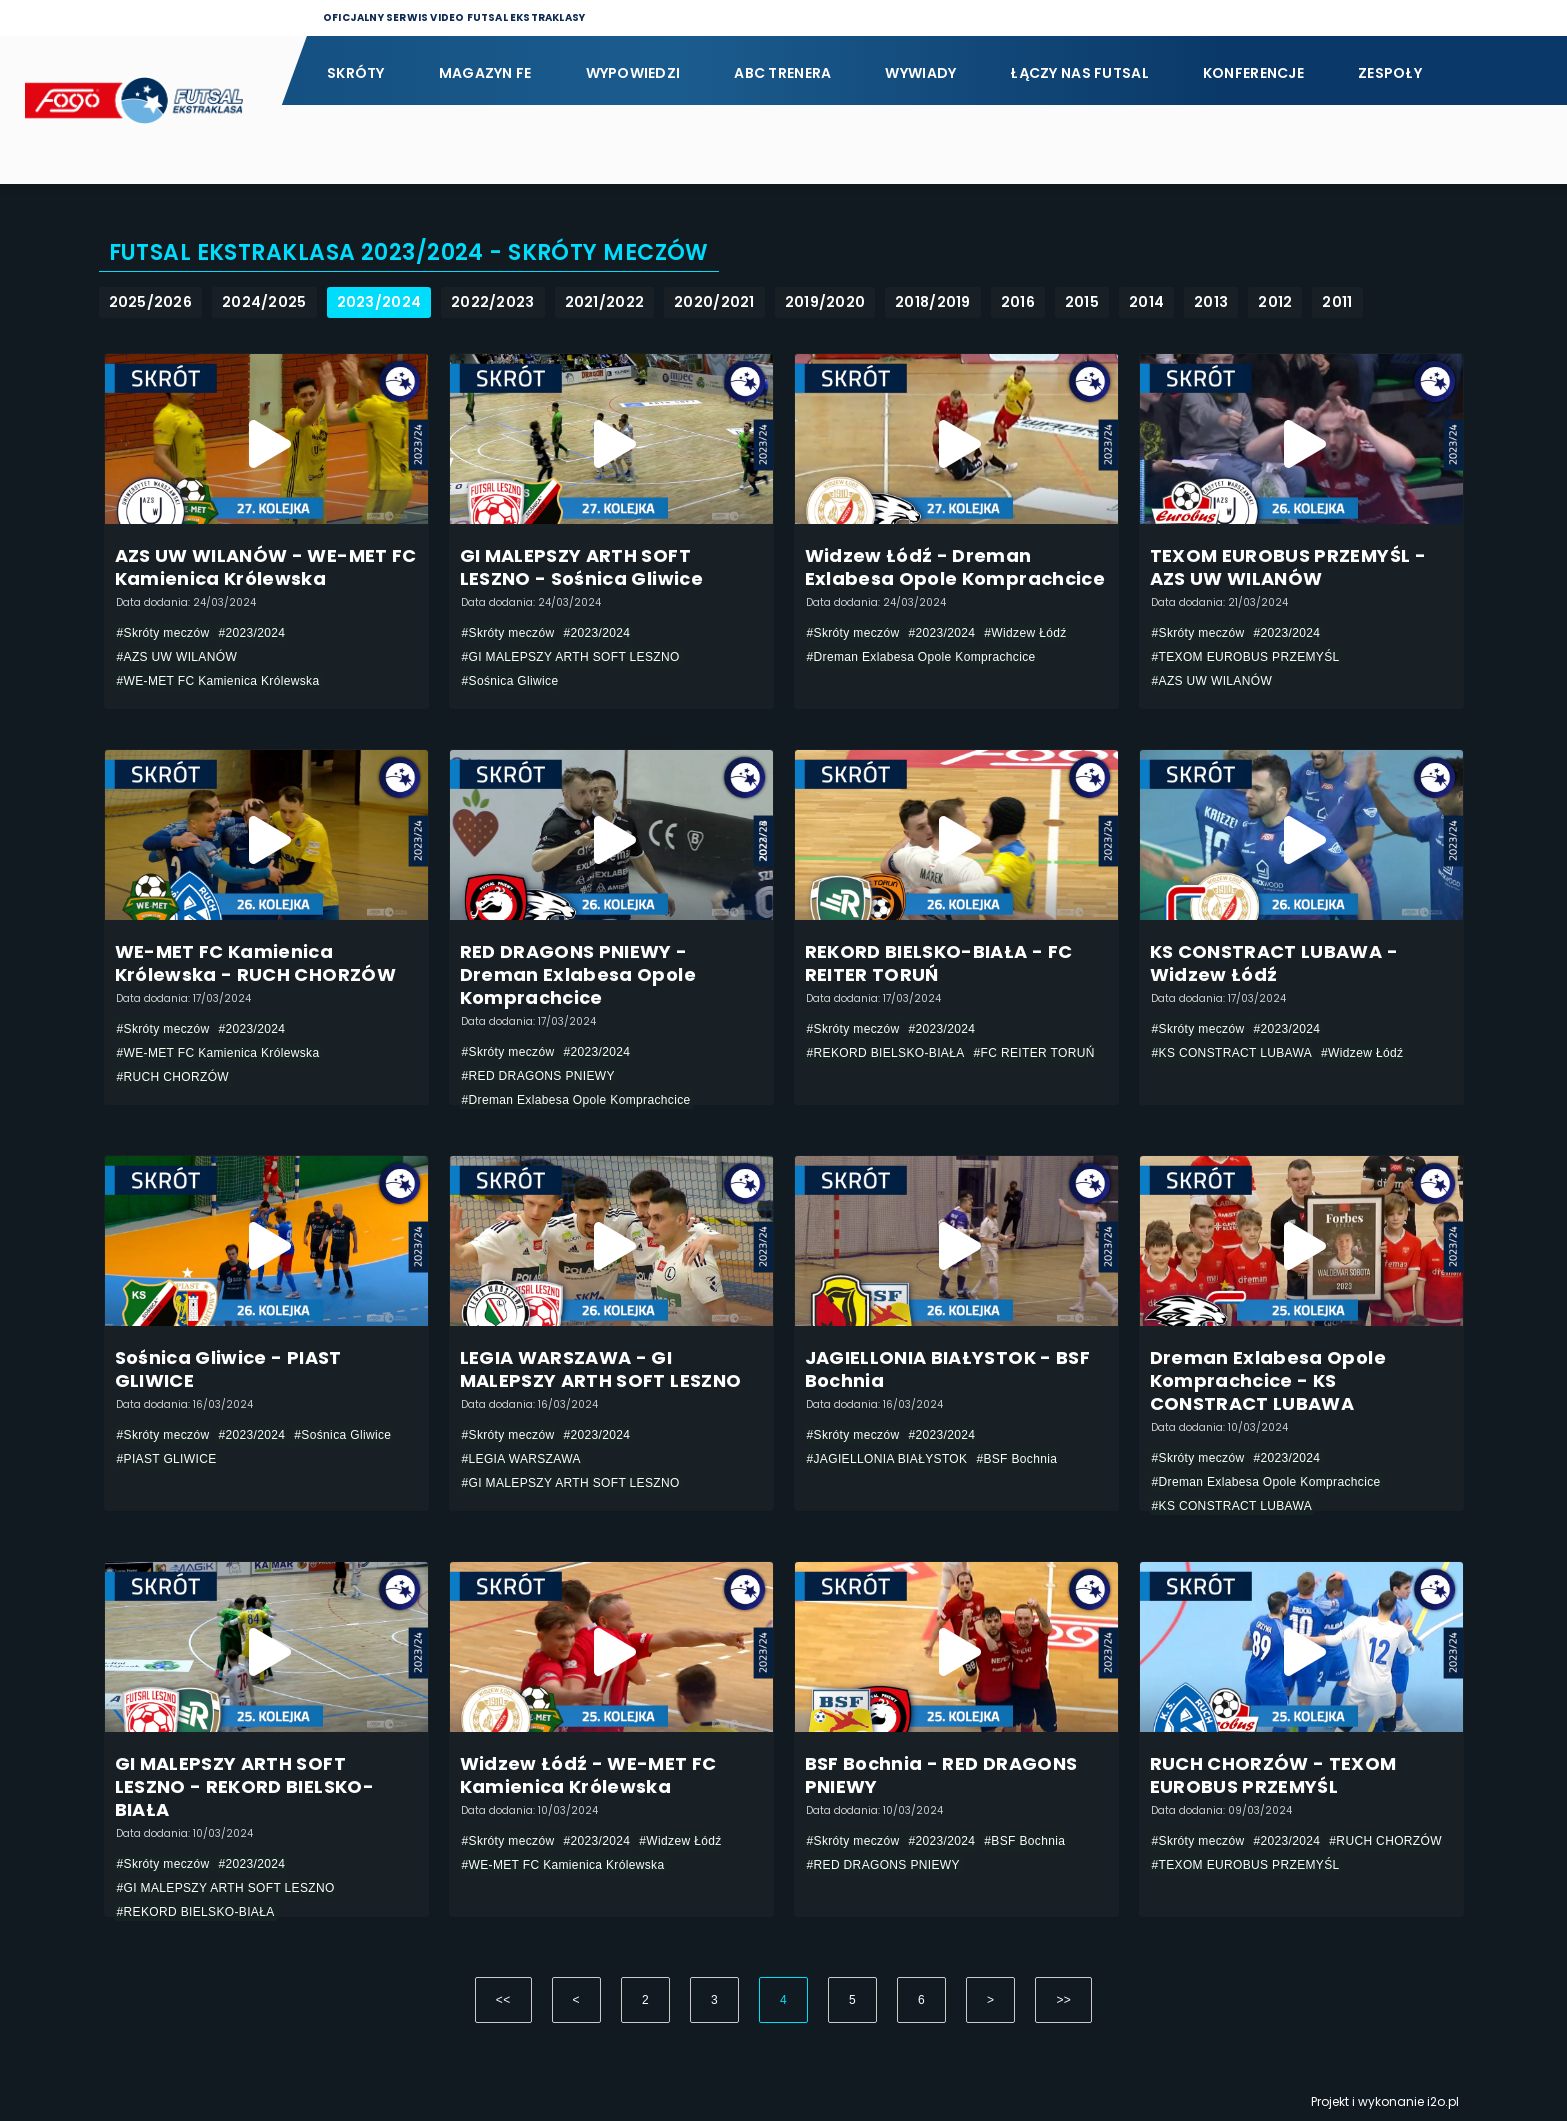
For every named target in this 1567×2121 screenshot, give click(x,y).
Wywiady (920, 73)
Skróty (356, 73)
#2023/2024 (251, 633)
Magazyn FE (485, 73)
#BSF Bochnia (1016, 1459)
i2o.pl (1443, 2101)
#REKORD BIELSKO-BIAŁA (886, 1053)
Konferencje (1253, 73)
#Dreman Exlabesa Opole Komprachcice (921, 657)
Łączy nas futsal (1079, 73)
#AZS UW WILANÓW (177, 657)
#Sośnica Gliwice (510, 681)
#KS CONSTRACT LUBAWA (1232, 1053)
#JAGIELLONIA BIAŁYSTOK (887, 1459)
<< (503, 2000)
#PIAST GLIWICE (167, 1459)
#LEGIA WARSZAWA (521, 1459)
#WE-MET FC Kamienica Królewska (218, 681)
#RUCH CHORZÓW (173, 1077)
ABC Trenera (782, 73)
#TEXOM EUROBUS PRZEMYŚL (1246, 657)
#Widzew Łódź (1025, 633)
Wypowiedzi (633, 73)
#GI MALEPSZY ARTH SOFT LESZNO (571, 657)
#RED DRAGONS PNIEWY (538, 1076)
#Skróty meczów (163, 633)
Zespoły (1390, 73)
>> (1063, 2000)
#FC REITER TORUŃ (1034, 1053)
